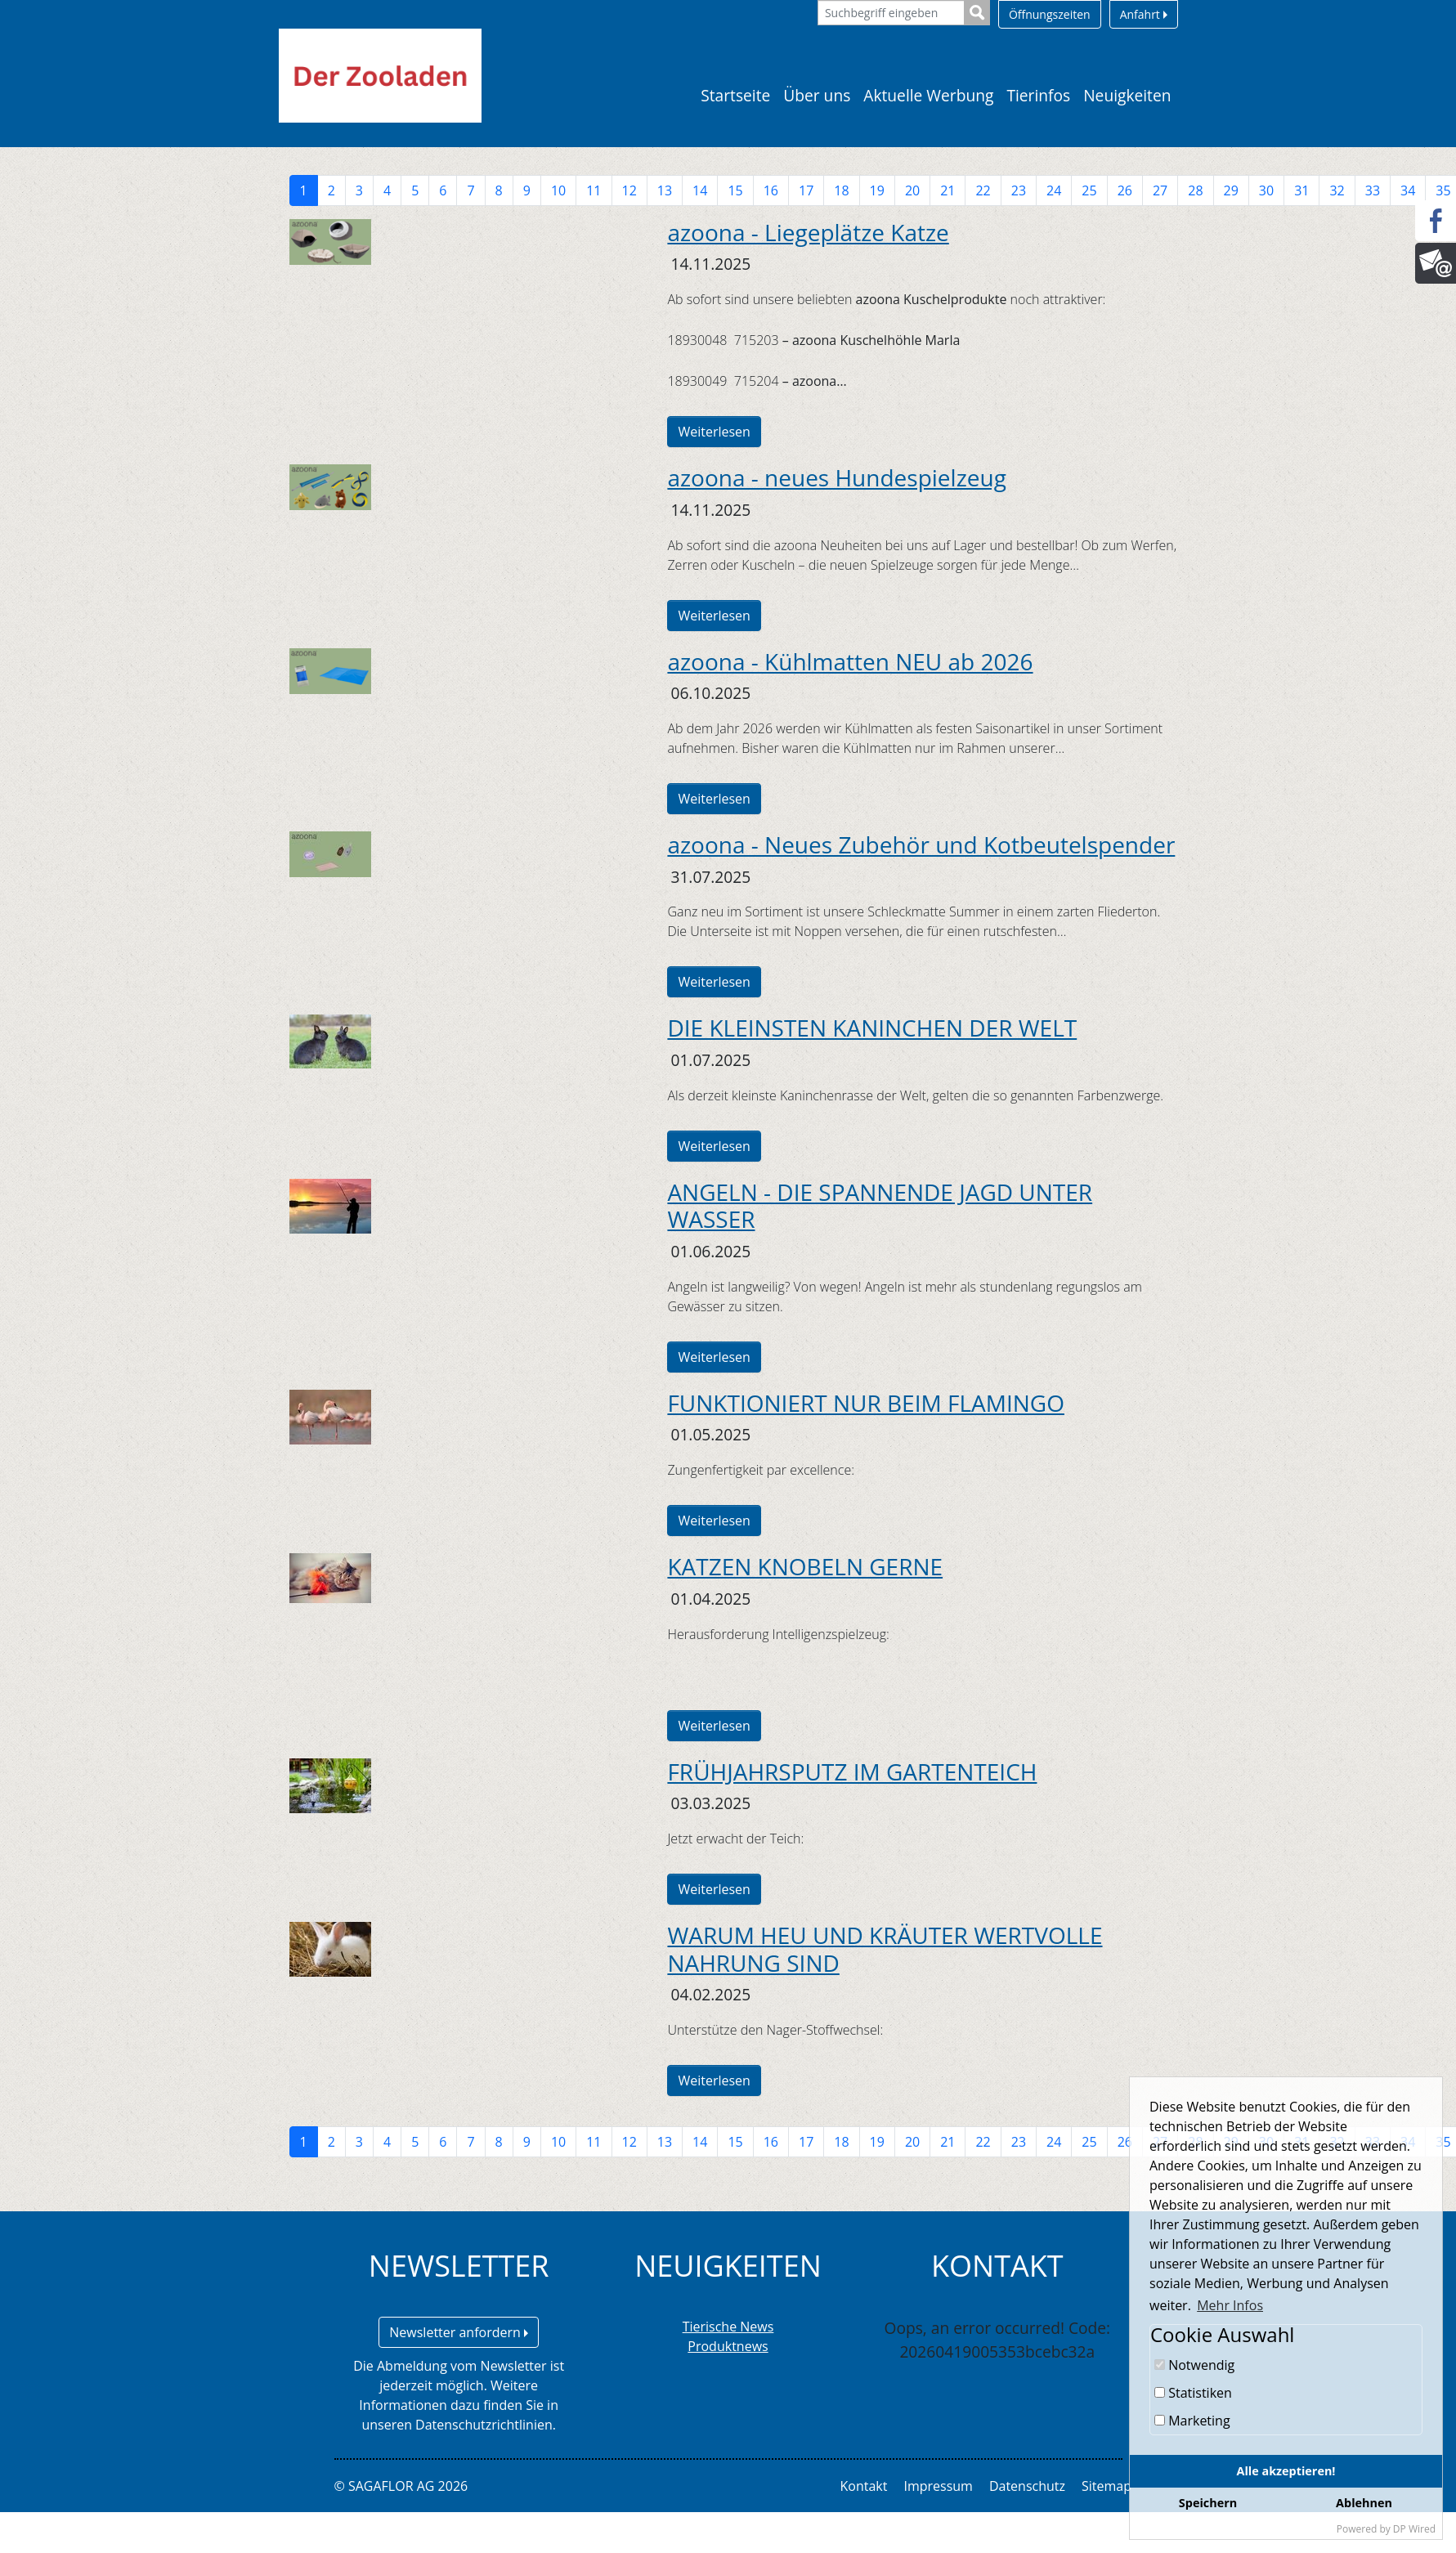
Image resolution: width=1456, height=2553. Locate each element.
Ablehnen (1364, 2502)
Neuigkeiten (1127, 95)
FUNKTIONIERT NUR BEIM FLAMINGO (865, 1402)
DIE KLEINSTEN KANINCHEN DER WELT (872, 1027)
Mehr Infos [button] (1230, 2305)
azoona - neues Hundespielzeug (836, 477)
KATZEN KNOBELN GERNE (805, 1566)
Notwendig (1194, 2365)
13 (664, 190)
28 (1195, 190)
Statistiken (1193, 2393)
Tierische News (728, 2327)
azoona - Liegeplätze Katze (807, 232)
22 (982, 190)
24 (1053, 190)
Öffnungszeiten (1050, 14)
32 (1336, 190)
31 (1301, 190)
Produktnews (728, 2346)
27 (1160, 190)
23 (1018, 190)
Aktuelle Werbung (928, 95)
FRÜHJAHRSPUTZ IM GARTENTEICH (852, 1771)
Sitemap (1106, 2486)
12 (629, 190)
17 (806, 190)
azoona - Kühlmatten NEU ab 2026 (850, 661)
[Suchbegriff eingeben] (891, 12)
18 (841, 190)
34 (1407, 190)
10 (558, 190)
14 (699, 190)
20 (912, 190)
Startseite (735, 95)
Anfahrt (1143, 14)
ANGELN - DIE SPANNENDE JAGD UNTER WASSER (879, 1205)
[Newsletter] (1435, 263)
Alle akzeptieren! (1286, 2471)
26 (1125, 190)
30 (1266, 190)
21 (947, 190)
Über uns (816, 95)
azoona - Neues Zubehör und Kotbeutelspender (921, 844)
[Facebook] (1435, 220)
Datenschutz (1027, 2486)
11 (593, 190)
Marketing (1192, 2421)
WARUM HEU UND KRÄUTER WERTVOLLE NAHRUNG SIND (884, 1948)
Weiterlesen (714, 432)
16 (771, 190)
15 (735, 190)
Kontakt (864, 2486)
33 (1372, 190)
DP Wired (1414, 2529)
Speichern (1208, 2502)
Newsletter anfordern (458, 2332)
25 (1089, 190)
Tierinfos (1038, 95)
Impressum (937, 2486)
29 (1231, 190)
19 (877, 190)
